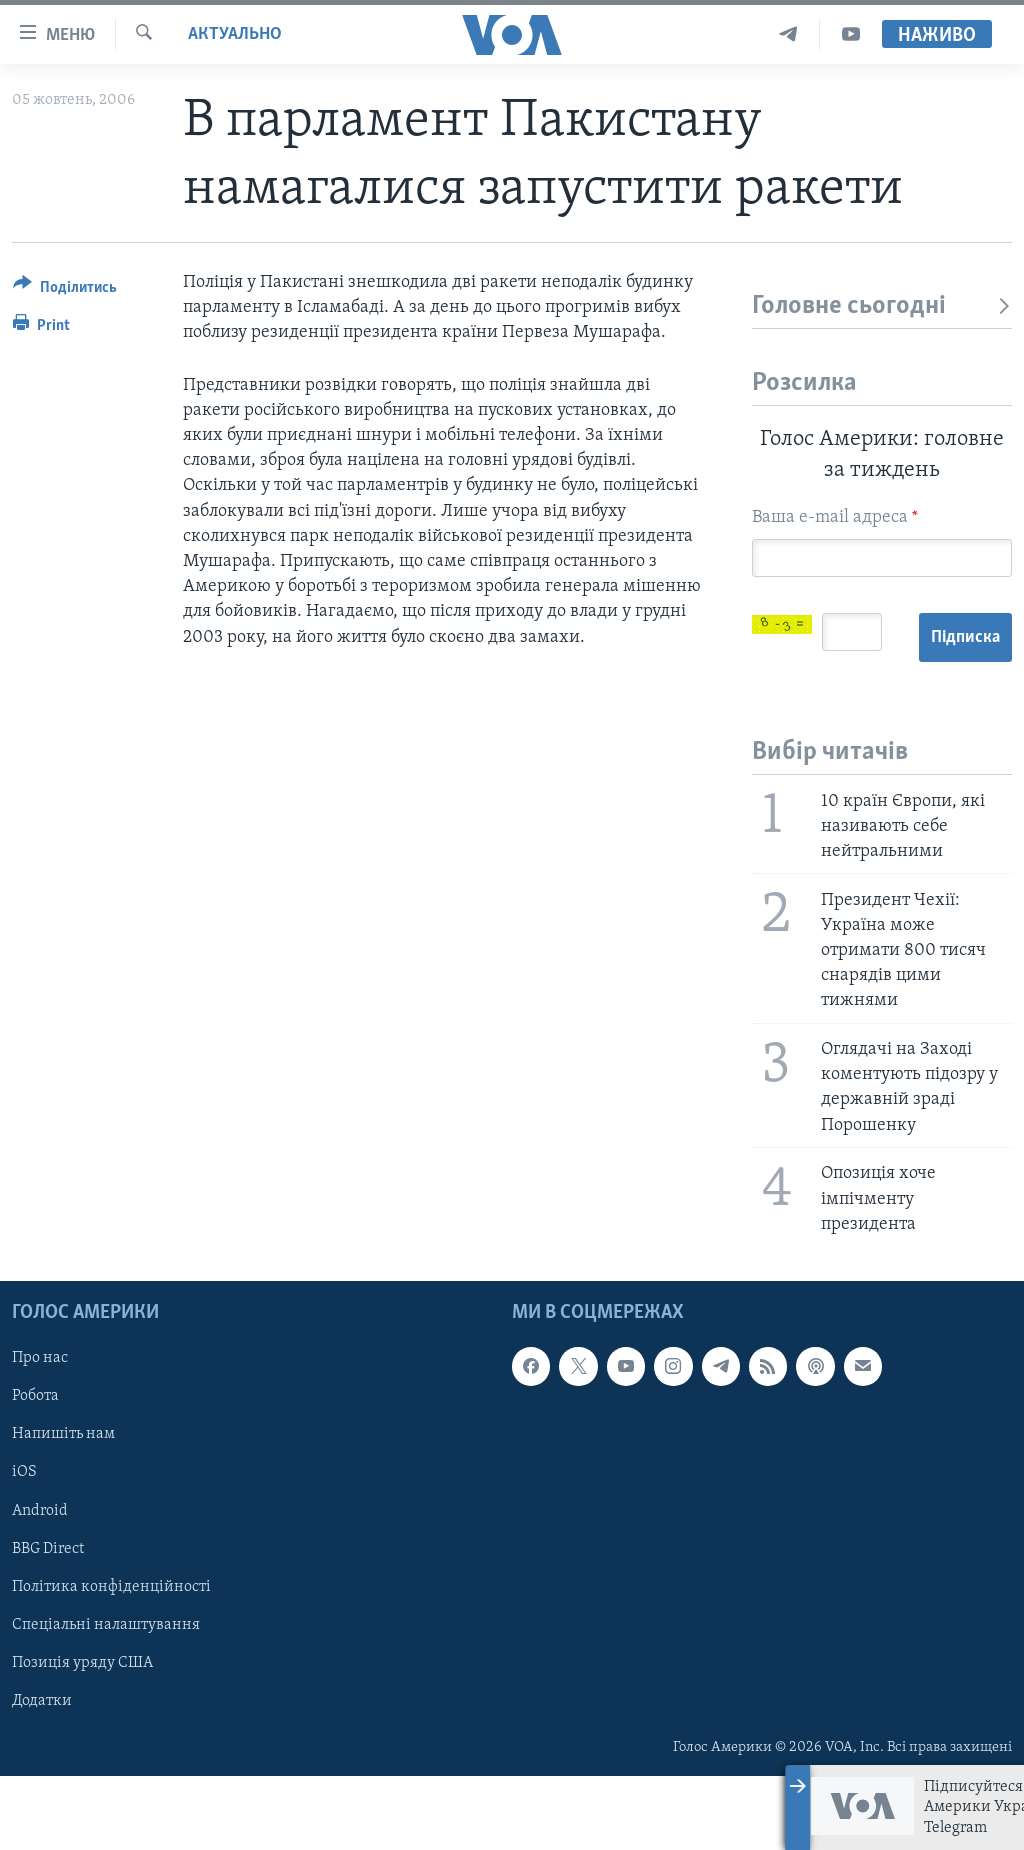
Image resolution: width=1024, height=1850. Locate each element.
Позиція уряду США (82, 1737)
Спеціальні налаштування (106, 1699)
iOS (24, 1546)
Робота (35, 1470)
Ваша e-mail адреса (835, 517)
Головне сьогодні (882, 306)
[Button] (65, 290)
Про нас (40, 1432)
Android (40, 1584)
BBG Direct (48, 1623)
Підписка (799, 711)
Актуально (235, 34)
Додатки (42, 1775)
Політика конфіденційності (111, 1661)
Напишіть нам (63, 1508)
